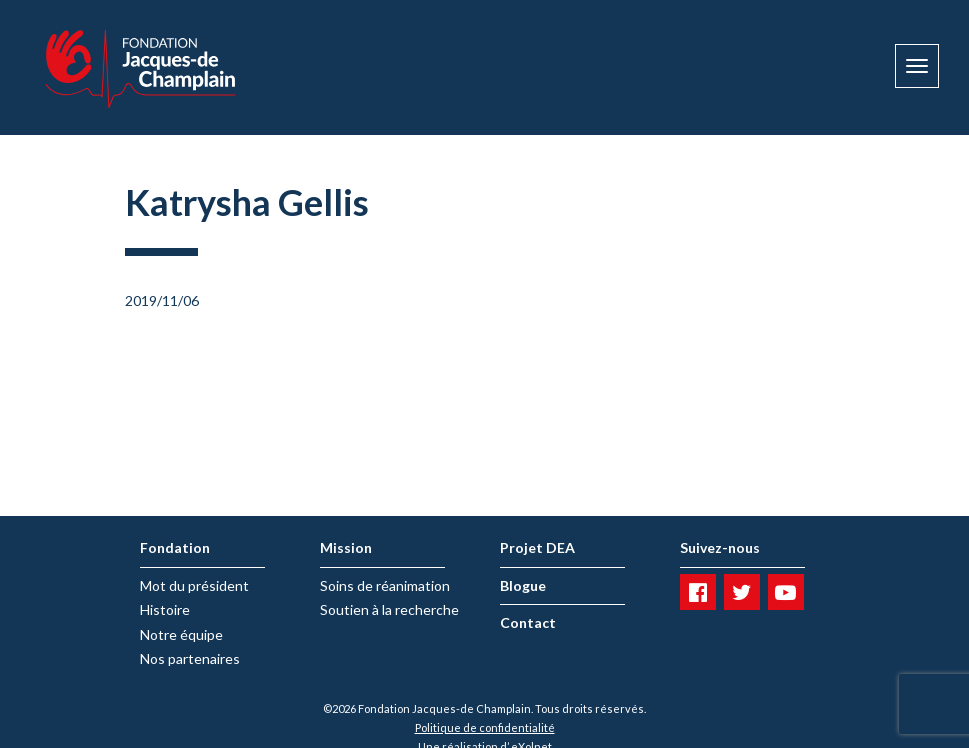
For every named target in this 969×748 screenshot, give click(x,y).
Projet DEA (537, 547)
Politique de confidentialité (485, 727)
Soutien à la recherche (389, 609)
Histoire (165, 609)
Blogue (523, 585)
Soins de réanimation (385, 585)
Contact (528, 622)
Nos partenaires (190, 658)
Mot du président (194, 585)
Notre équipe (181, 634)
